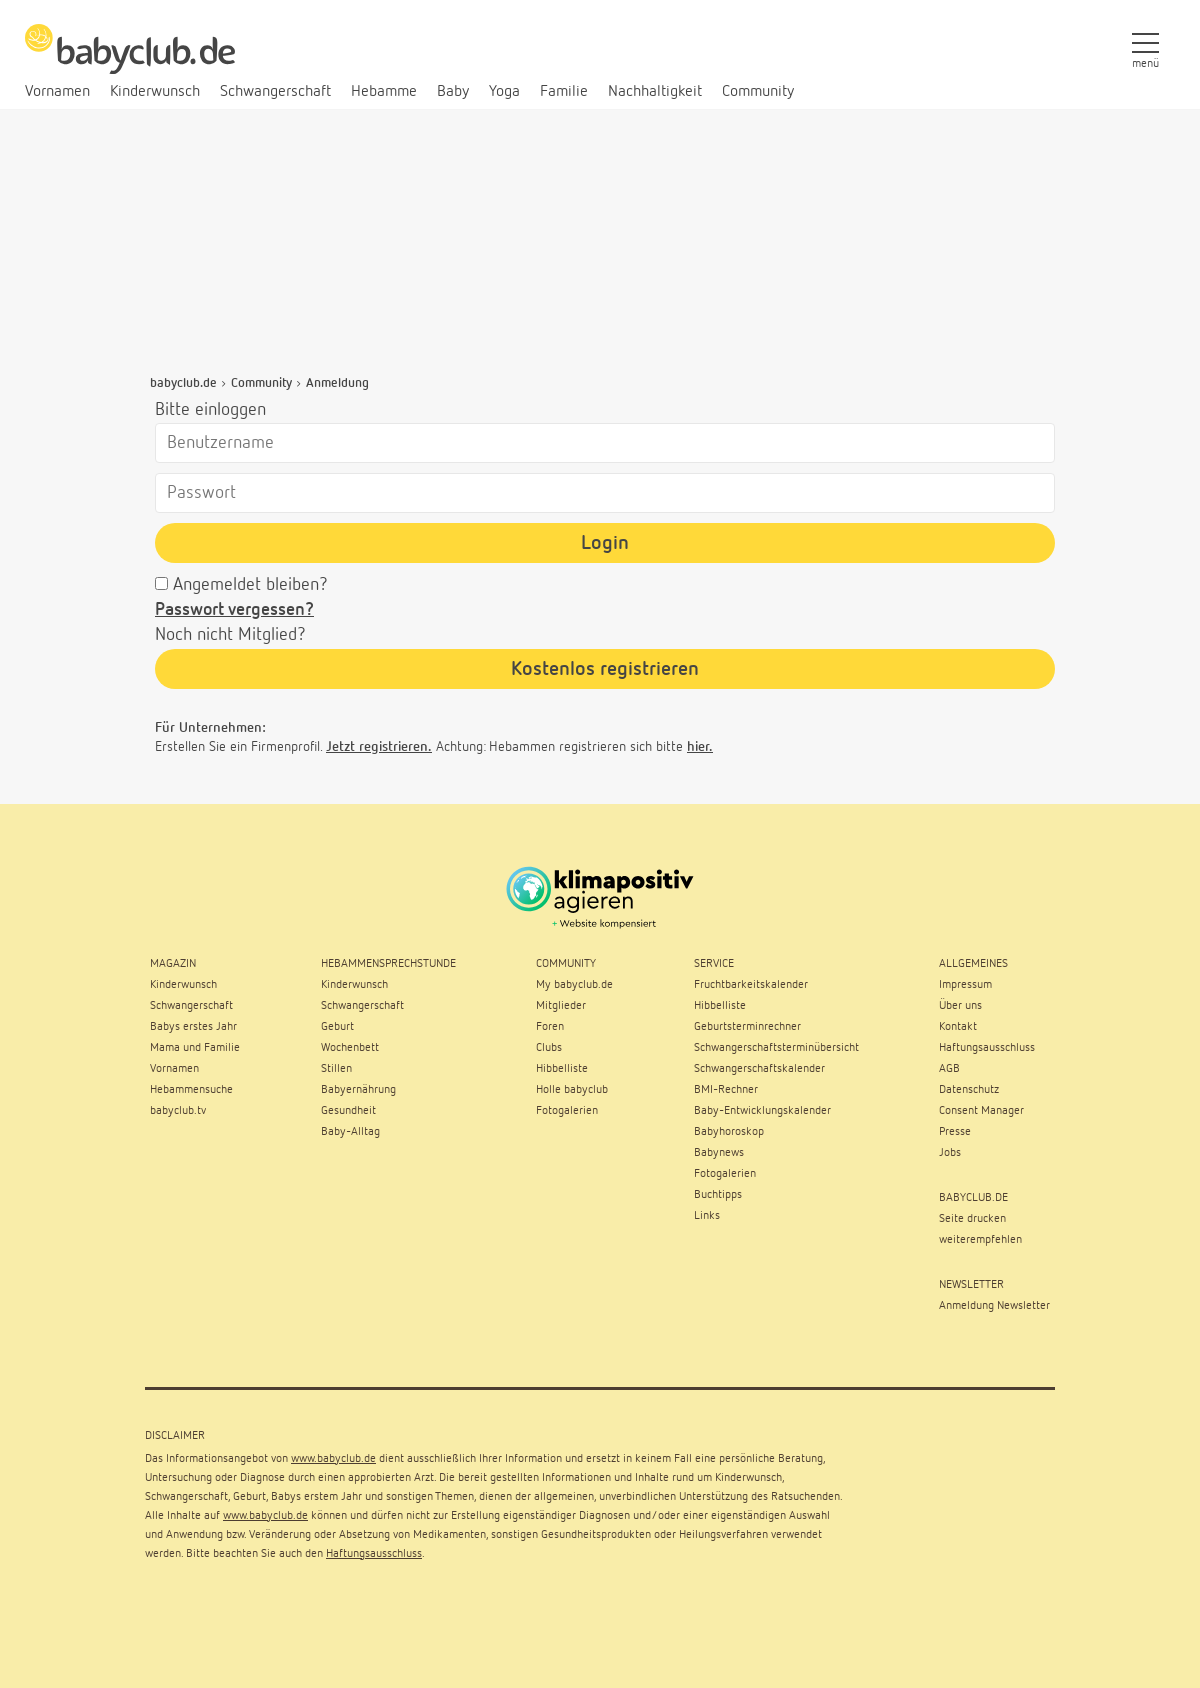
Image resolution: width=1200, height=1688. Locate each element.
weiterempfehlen (980, 1240)
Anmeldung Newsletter (994, 1306)
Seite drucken (972, 1219)
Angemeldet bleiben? (250, 585)
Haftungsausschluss (374, 1554)
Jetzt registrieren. (379, 747)
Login (605, 543)
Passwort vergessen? (234, 610)
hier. (700, 747)
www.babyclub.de (333, 1459)
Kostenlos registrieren (605, 669)
